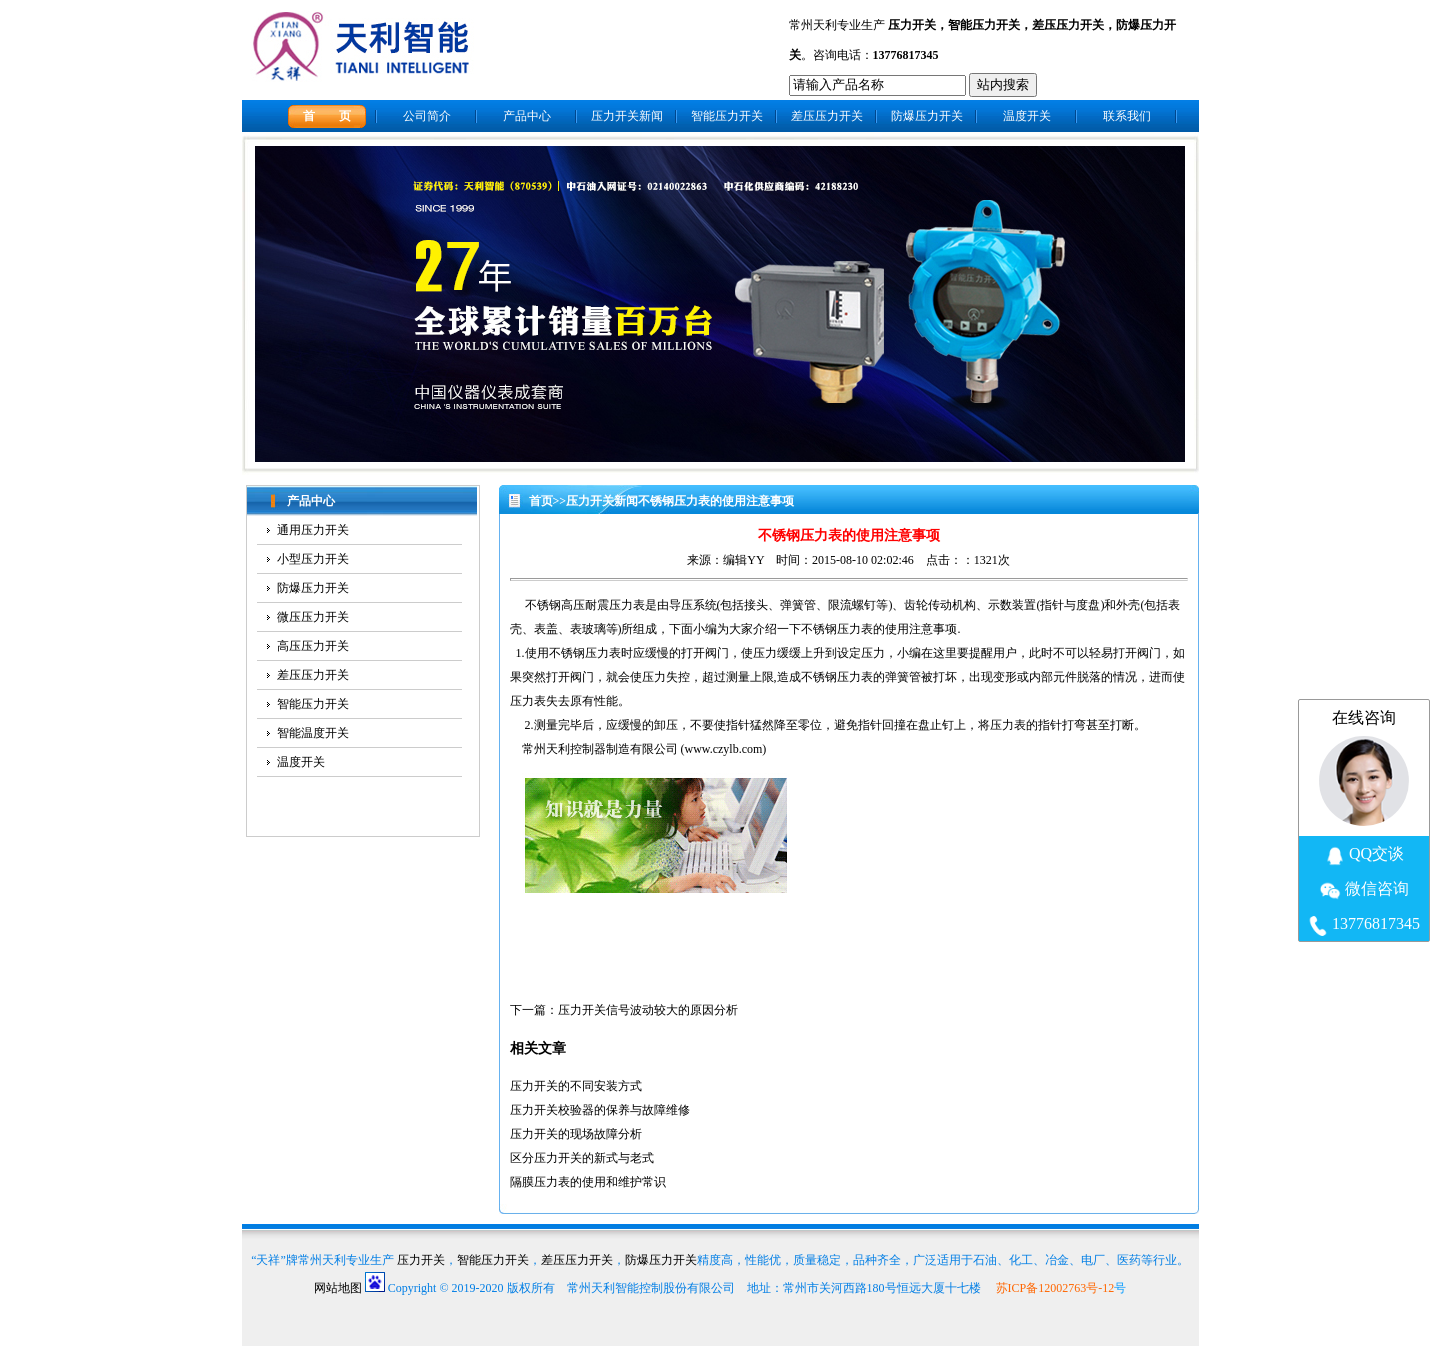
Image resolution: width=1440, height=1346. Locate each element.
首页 (541, 501)
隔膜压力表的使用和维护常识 (588, 1182)
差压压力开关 (1068, 25)
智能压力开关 (984, 25)
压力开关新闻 (627, 116)
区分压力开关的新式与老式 (582, 1158)
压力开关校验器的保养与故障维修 (600, 1110)
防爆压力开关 (927, 116)
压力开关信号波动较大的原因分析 (648, 1010)
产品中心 (527, 116)
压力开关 (912, 25)
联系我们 (1127, 116)
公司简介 (427, 116)
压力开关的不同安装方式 (576, 1086)
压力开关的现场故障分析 (576, 1134)
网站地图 (338, 1288)
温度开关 (1027, 116)
